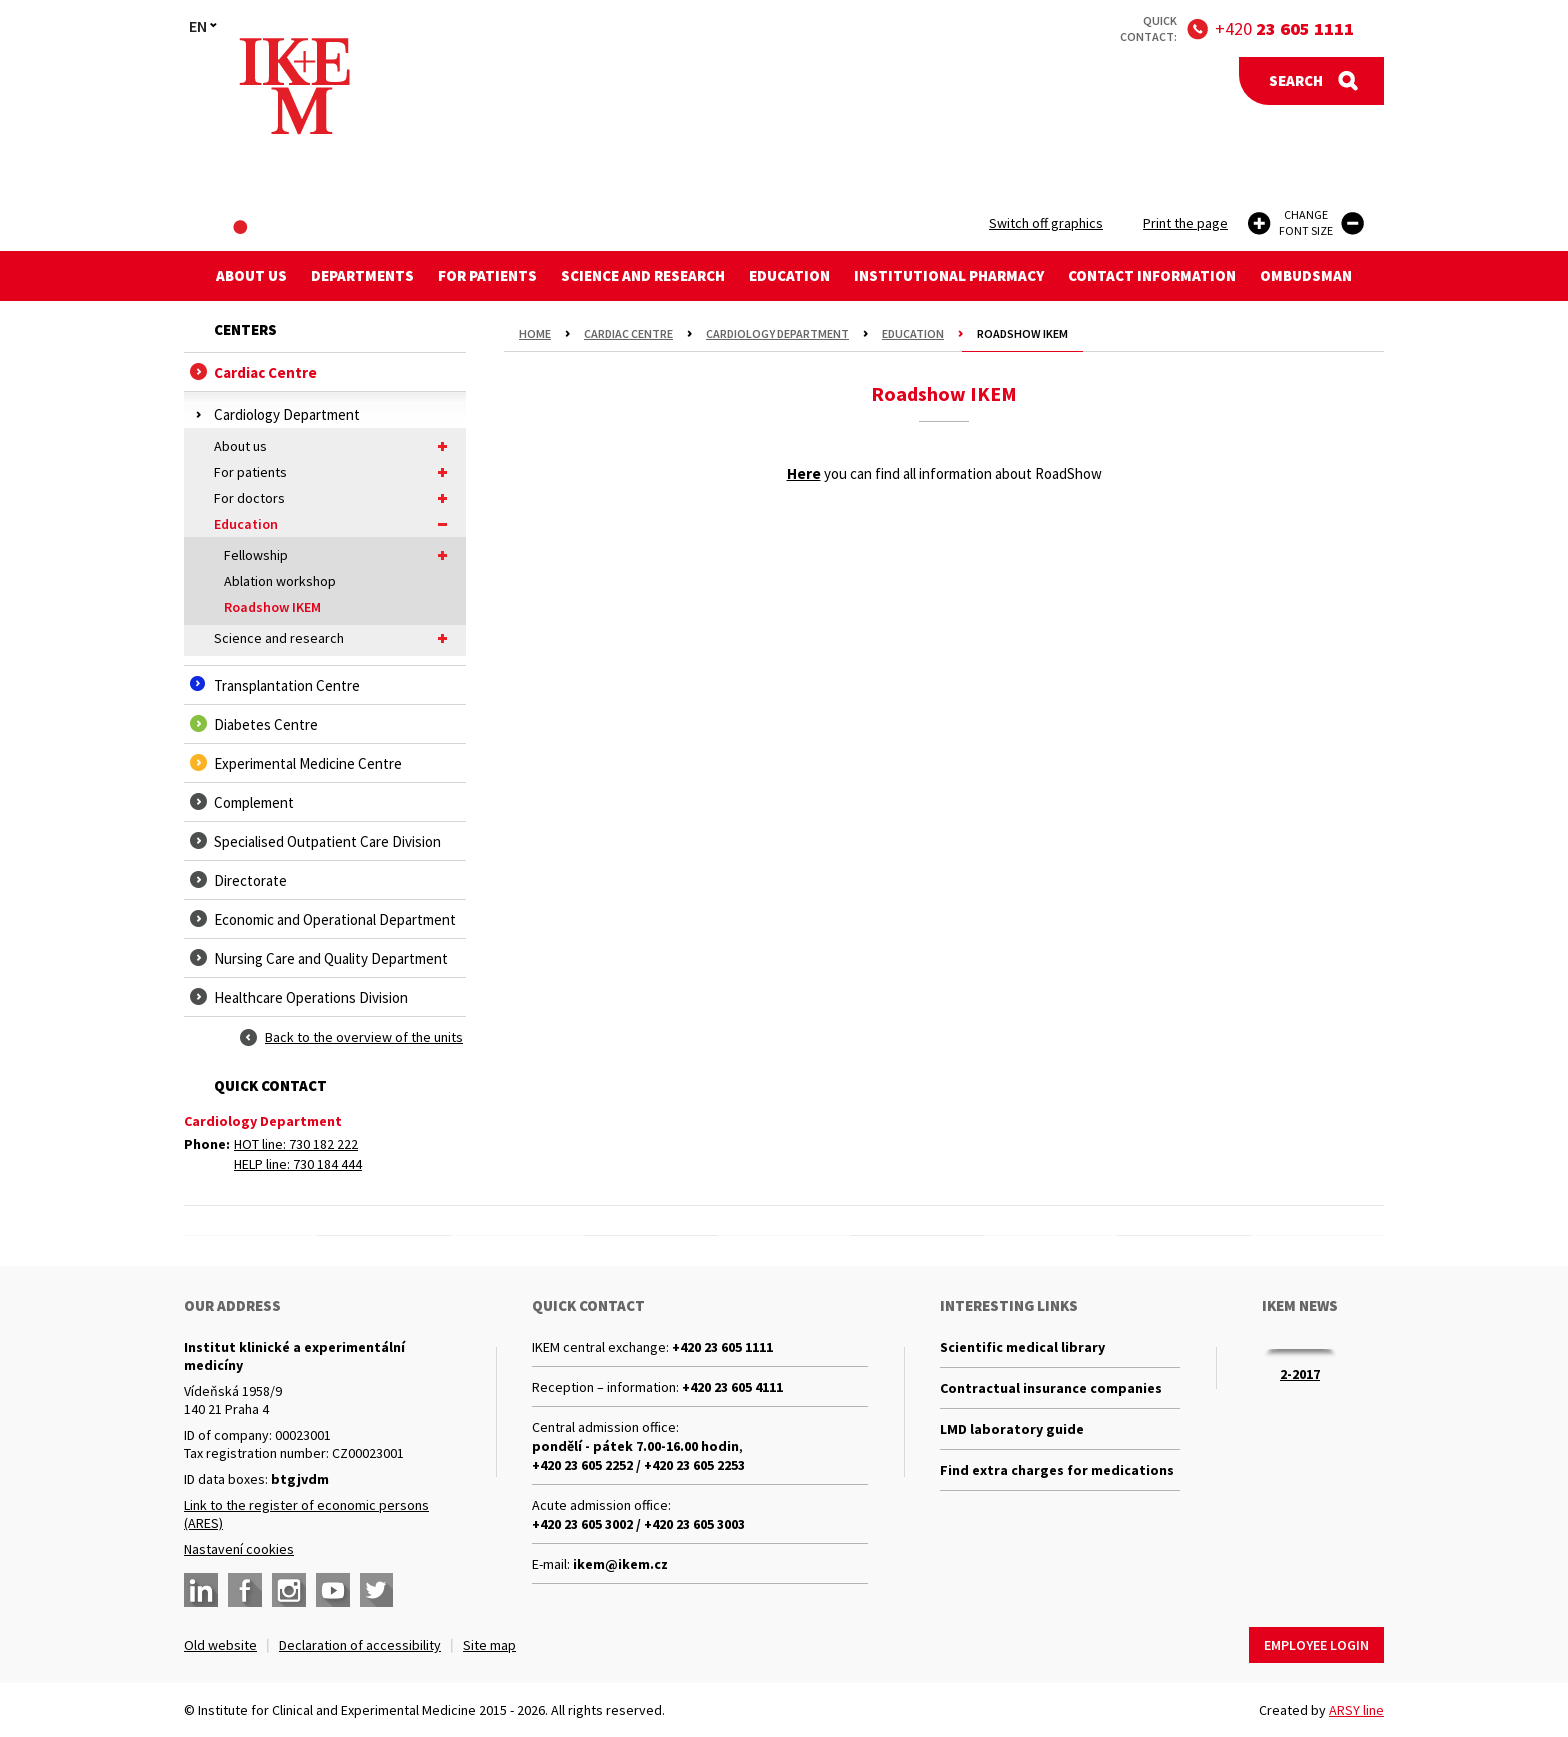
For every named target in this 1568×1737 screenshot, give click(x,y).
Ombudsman (1306, 275)
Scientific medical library (1022, 1347)
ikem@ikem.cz (620, 1564)
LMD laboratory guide (1012, 1429)
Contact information (1152, 275)
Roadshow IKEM (272, 607)
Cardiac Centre (628, 333)
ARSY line (1356, 1710)
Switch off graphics (1046, 223)
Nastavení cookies (239, 1549)
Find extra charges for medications (1057, 1470)
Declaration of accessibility (360, 1645)
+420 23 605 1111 (722, 1347)
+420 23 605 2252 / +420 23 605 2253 (638, 1465)
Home (535, 333)
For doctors (335, 498)
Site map (489, 1645)
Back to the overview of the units (364, 1037)
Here (804, 473)
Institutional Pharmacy (949, 275)
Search (1296, 80)
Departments (362, 275)
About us (251, 275)
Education (789, 275)
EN (198, 26)
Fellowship (340, 555)
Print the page (1185, 223)
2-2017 (1300, 1374)
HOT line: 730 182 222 (296, 1144)
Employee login (1316, 1645)
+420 (1284, 28)
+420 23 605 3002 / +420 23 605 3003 (638, 1524)
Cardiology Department (777, 333)
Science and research (643, 275)
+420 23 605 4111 (732, 1387)
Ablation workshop (280, 581)
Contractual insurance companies (1051, 1388)
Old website (220, 1645)
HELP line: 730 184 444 (298, 1164)
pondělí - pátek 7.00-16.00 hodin (635, 1446)
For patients (487, 275)
